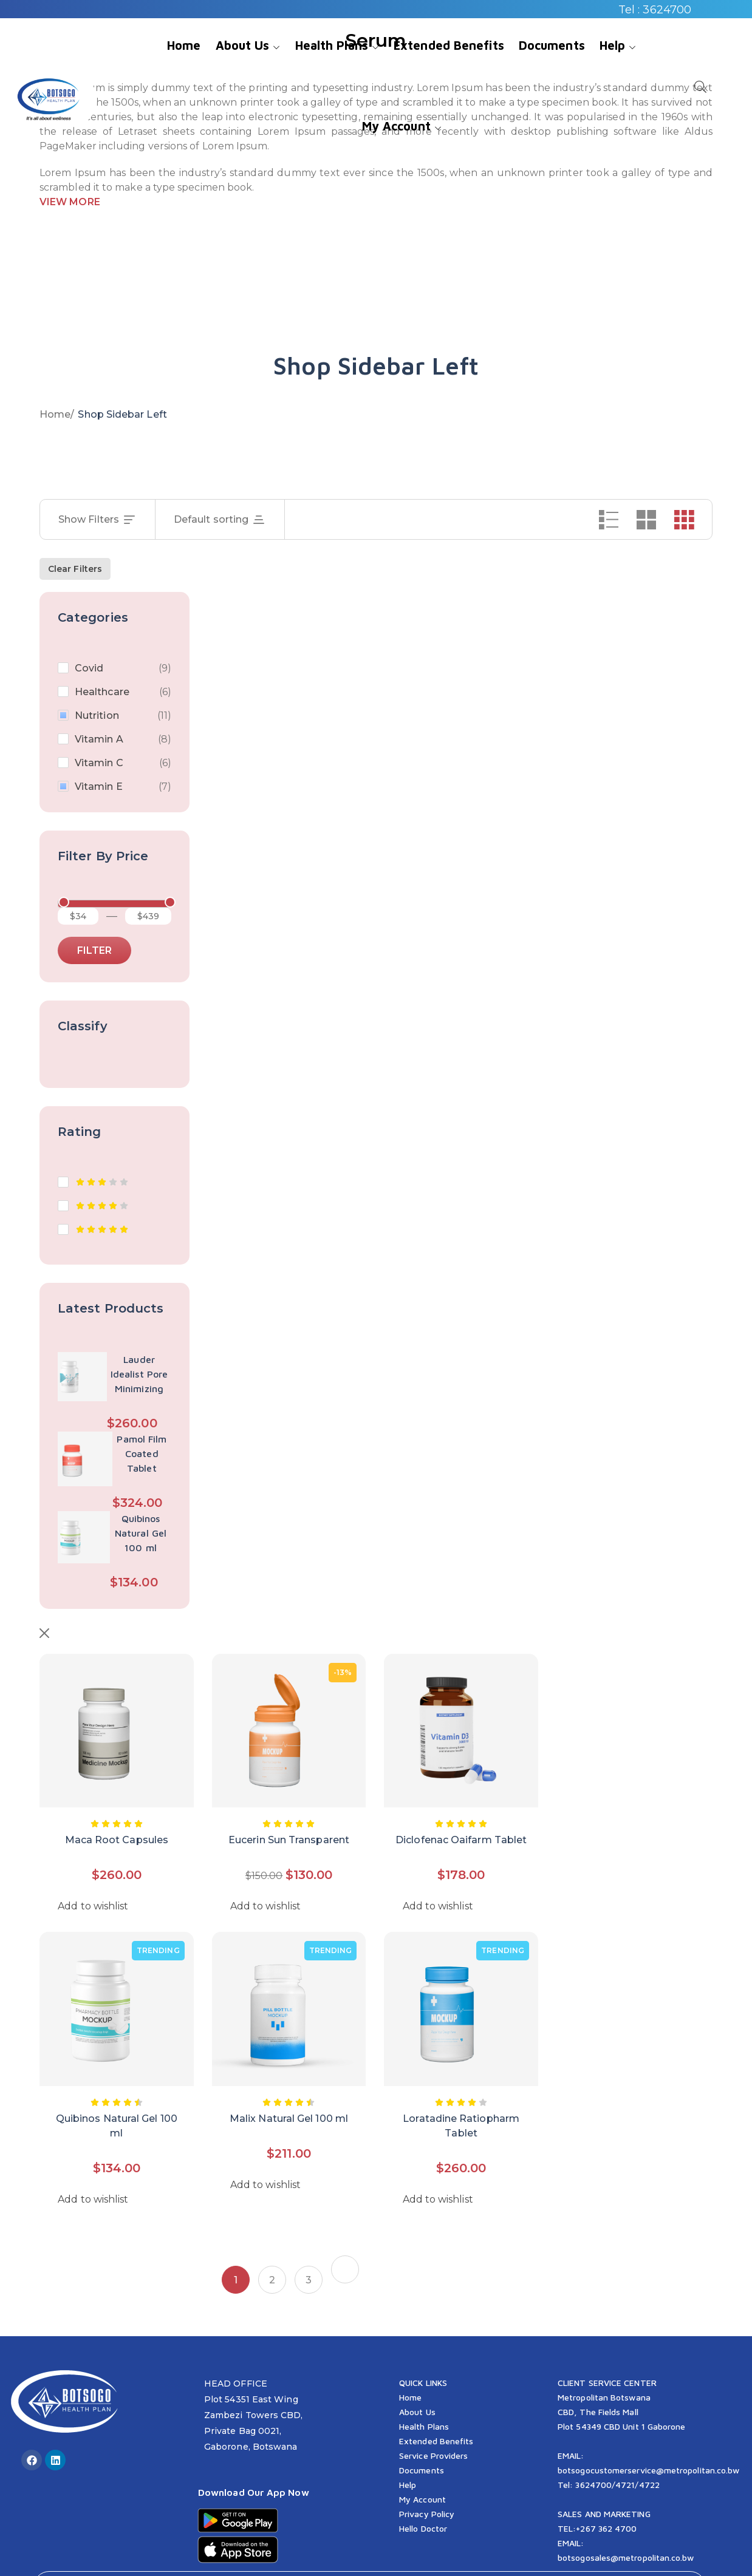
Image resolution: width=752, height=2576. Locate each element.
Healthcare (102, 692)
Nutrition (97, 715)
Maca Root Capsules (116, 1807)
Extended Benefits (436, 2408)
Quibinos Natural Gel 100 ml (140, 1533)
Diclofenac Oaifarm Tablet (461, 1807)
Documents (421, 2437)
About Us (417, 2379)
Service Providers (433, 2423)
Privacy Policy (426, 2481)
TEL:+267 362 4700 (597, 2495)
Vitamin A (99, 739)
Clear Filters (75, 568)
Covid (89, 668)
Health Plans (424, 2393)
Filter (94, 950)
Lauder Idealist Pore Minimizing (139, 1374)
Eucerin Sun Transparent (288, 1807)
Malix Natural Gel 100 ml (289, 2086)
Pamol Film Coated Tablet (141, 1453)
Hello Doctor (423, 2495)
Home (54, 414)
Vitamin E (99, 786)
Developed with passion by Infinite (416, 2554)
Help (407, 2452)
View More (69, 202)
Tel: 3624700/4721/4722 (609, 2452)
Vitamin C (99, 763)
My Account (422, 2466)
